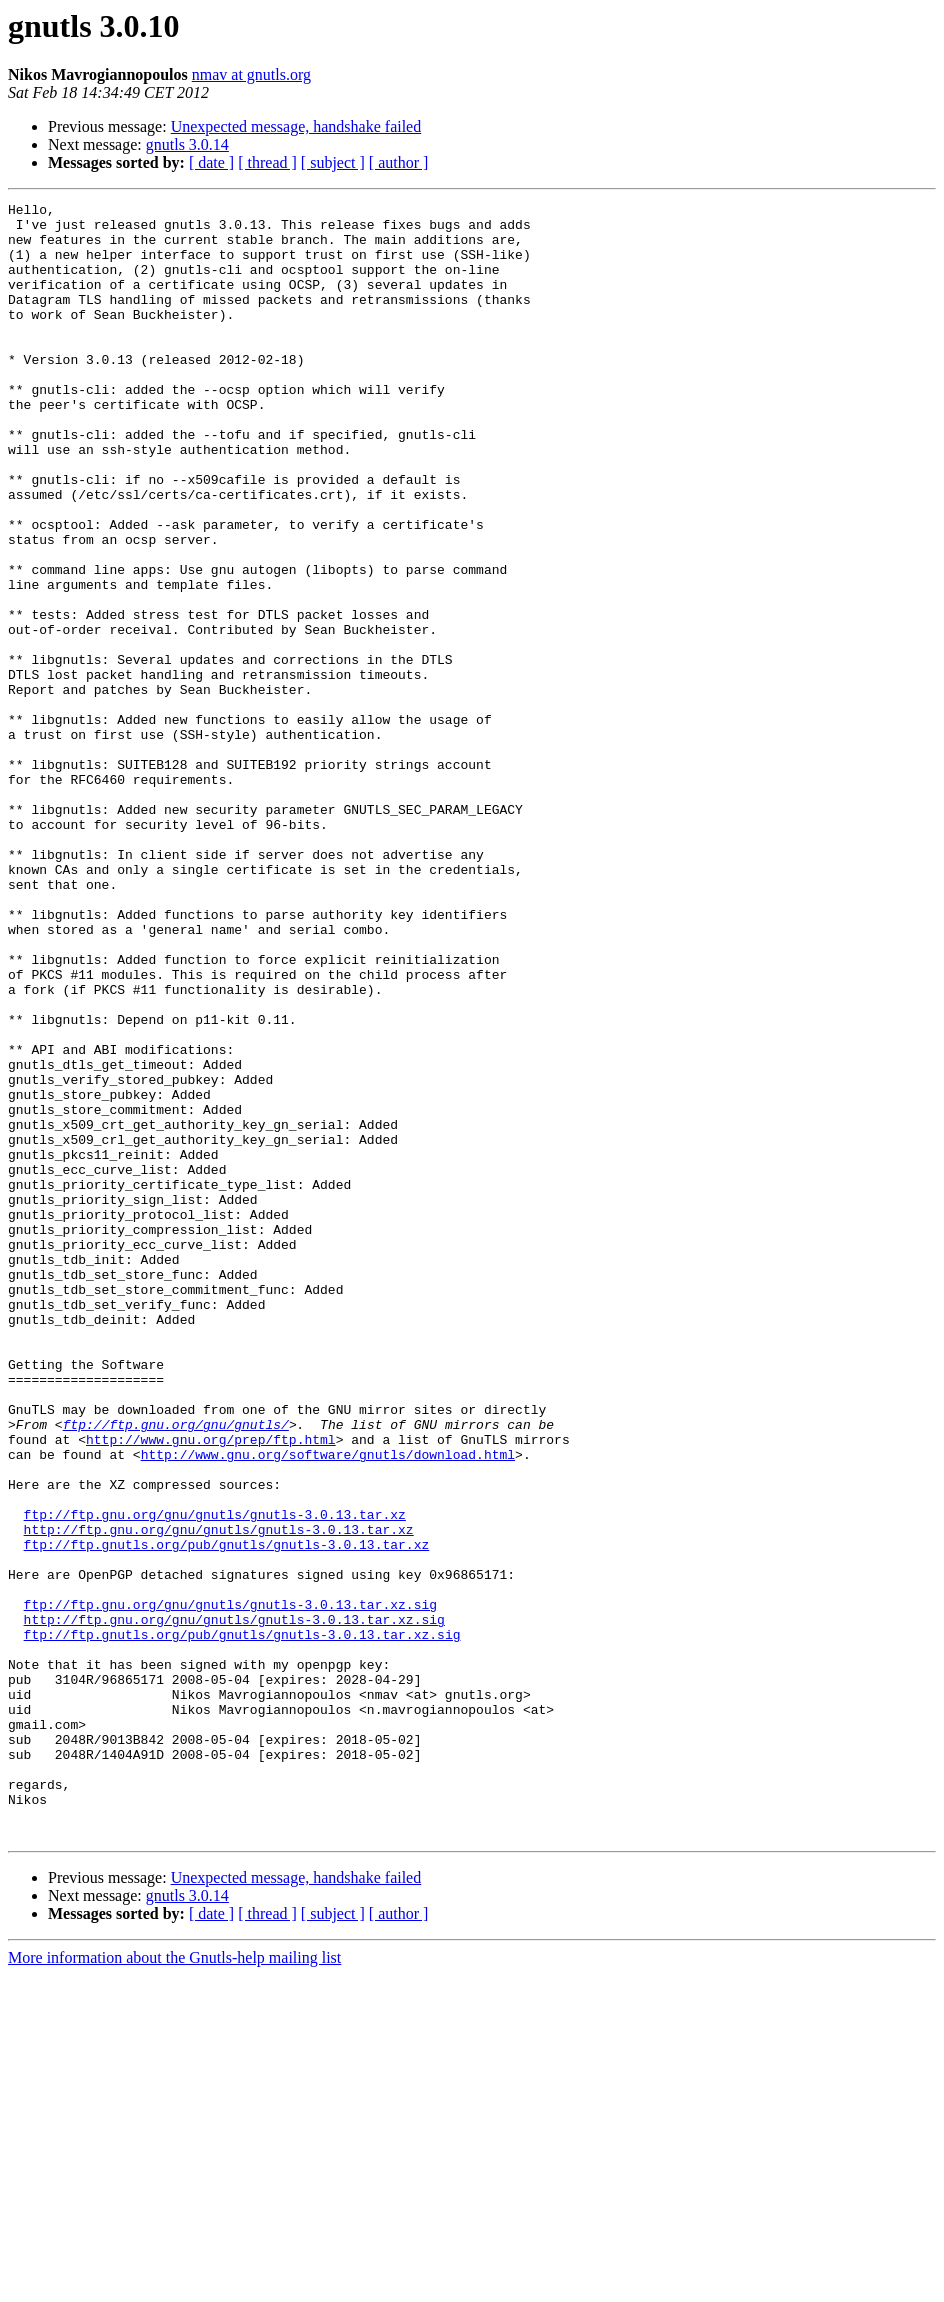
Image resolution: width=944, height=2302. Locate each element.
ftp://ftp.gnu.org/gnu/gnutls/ (176, 1670)
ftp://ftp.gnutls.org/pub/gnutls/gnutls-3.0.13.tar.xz (227, 1814)
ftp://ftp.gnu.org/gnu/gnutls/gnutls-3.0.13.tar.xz (215, 1778)
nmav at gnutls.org (251, 74)
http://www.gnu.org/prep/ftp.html (211, 1688)
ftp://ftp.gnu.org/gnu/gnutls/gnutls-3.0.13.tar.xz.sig (230, 1886)
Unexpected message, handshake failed (296, 126)
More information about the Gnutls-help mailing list (174, 2284)
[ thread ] (267, 162)
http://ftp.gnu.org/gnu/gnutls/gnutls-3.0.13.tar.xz (219, 1796)
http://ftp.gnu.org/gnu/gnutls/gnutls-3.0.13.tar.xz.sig (234, 1904)
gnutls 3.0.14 (187, 144)
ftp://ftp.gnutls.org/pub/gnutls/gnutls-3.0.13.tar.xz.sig (242, 1922)
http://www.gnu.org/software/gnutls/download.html (328, 1706)
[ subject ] (333, 162)
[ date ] (211, 162)
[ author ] (399, 162)
